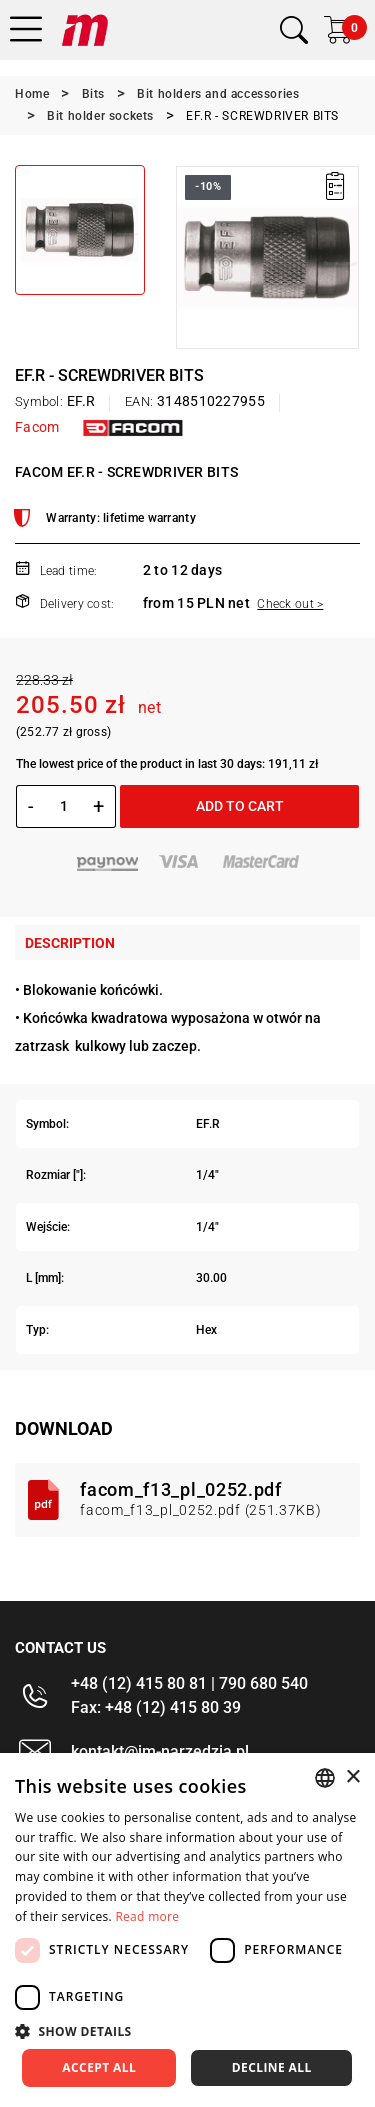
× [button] (352, 1777)
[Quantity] (63, 806)
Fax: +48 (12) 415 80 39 (156, 1707)
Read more (147, 1916)
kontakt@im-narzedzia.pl (160, 1751)
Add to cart (240, 806)
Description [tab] (70, 943)
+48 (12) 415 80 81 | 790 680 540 (189, 1683)
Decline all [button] (272, 2067)
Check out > (290, 604)
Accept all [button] (99, 2067)
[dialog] (187, 1930)
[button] (187, 2031)
